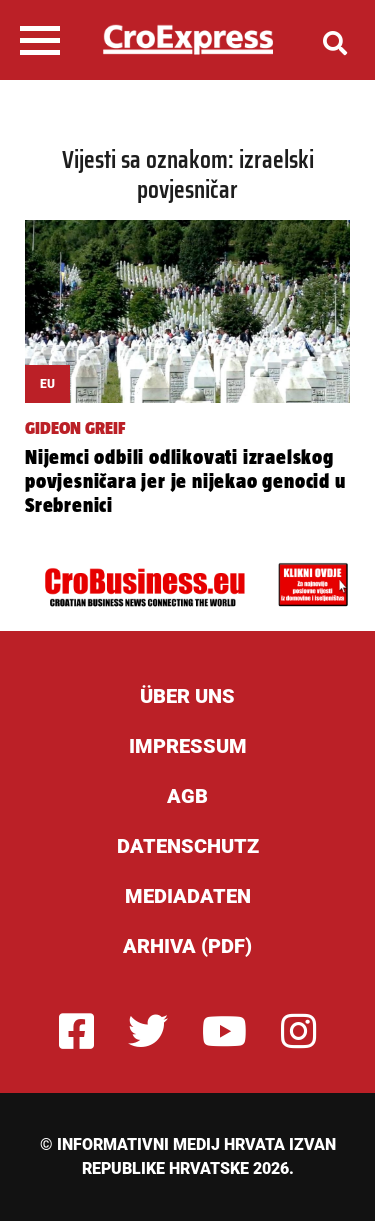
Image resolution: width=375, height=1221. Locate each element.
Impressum (188, 746)
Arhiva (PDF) (187, 946)
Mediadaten (188, 896)
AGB (187, 796)
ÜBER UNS (187, 696)
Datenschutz (188, 846)
